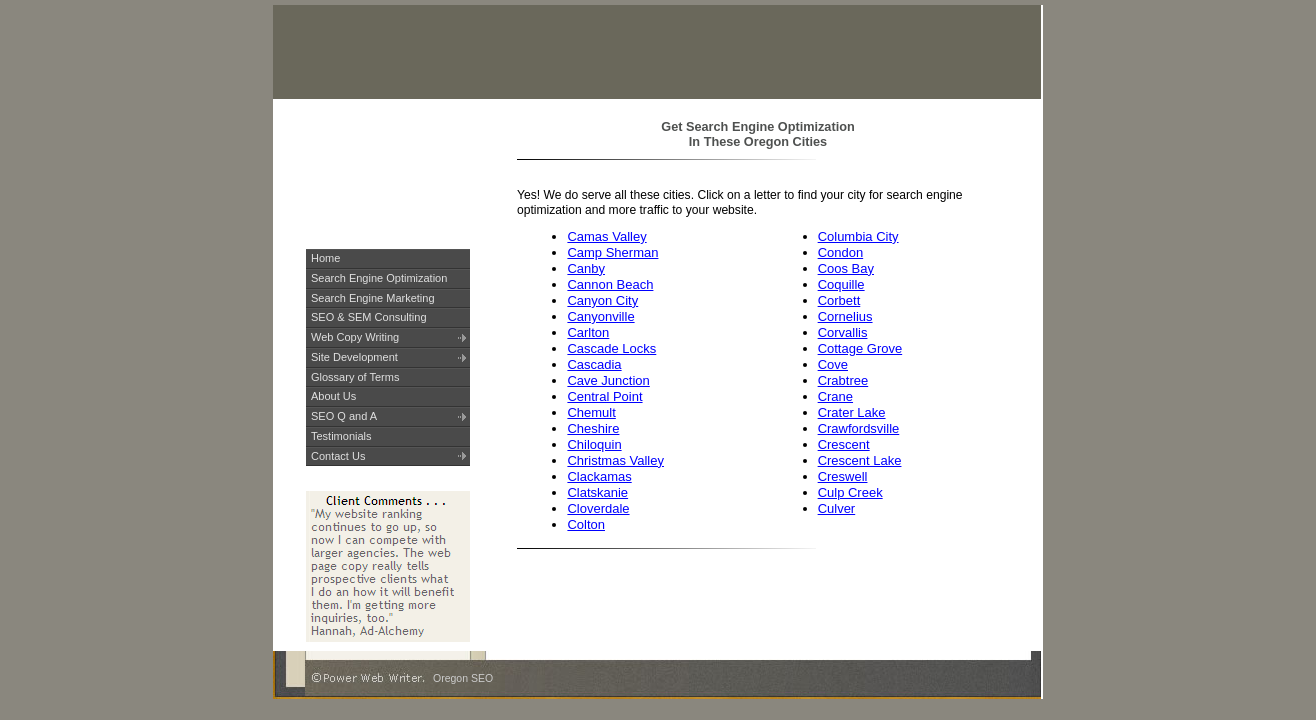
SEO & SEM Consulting (369, 317)
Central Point (604, 396)
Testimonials (341, 436)
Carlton (588, 332)
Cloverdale (598, 508)
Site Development (354, 357)
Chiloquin (594, 444)
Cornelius (845, 316)
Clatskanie (597, 492)
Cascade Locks (611, 348)
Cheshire (593, 428)
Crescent (844, 444)
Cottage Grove (860, 348)
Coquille (841, 284)
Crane (835, 396)
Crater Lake (852, 412)
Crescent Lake (860, 460)
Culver (837, 508)
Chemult (591, 412)
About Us (333, 396)
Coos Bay (846, 268)
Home (325, 258)
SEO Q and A (344, 416)
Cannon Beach (610, 284)
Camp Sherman (612, 252)
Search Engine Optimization (379, 278)
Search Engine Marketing (373, 298)
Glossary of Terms (355, 377)
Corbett (839, 300)
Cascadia (594, 364)
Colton (586, 524)
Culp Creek (850, 492)
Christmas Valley (615, 460)
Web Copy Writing (355, 337)
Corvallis (843, 332)
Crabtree (843, 380)
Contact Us (338, 456)
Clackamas (599, 476)
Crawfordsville (859, 428)
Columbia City (858, 236)
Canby (586, 268)
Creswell (843, 476)
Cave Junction (608, 380)
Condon (841, 252)
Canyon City (602, 300)
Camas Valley (606, 236)
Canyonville (600, 316)
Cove (833, 364)
